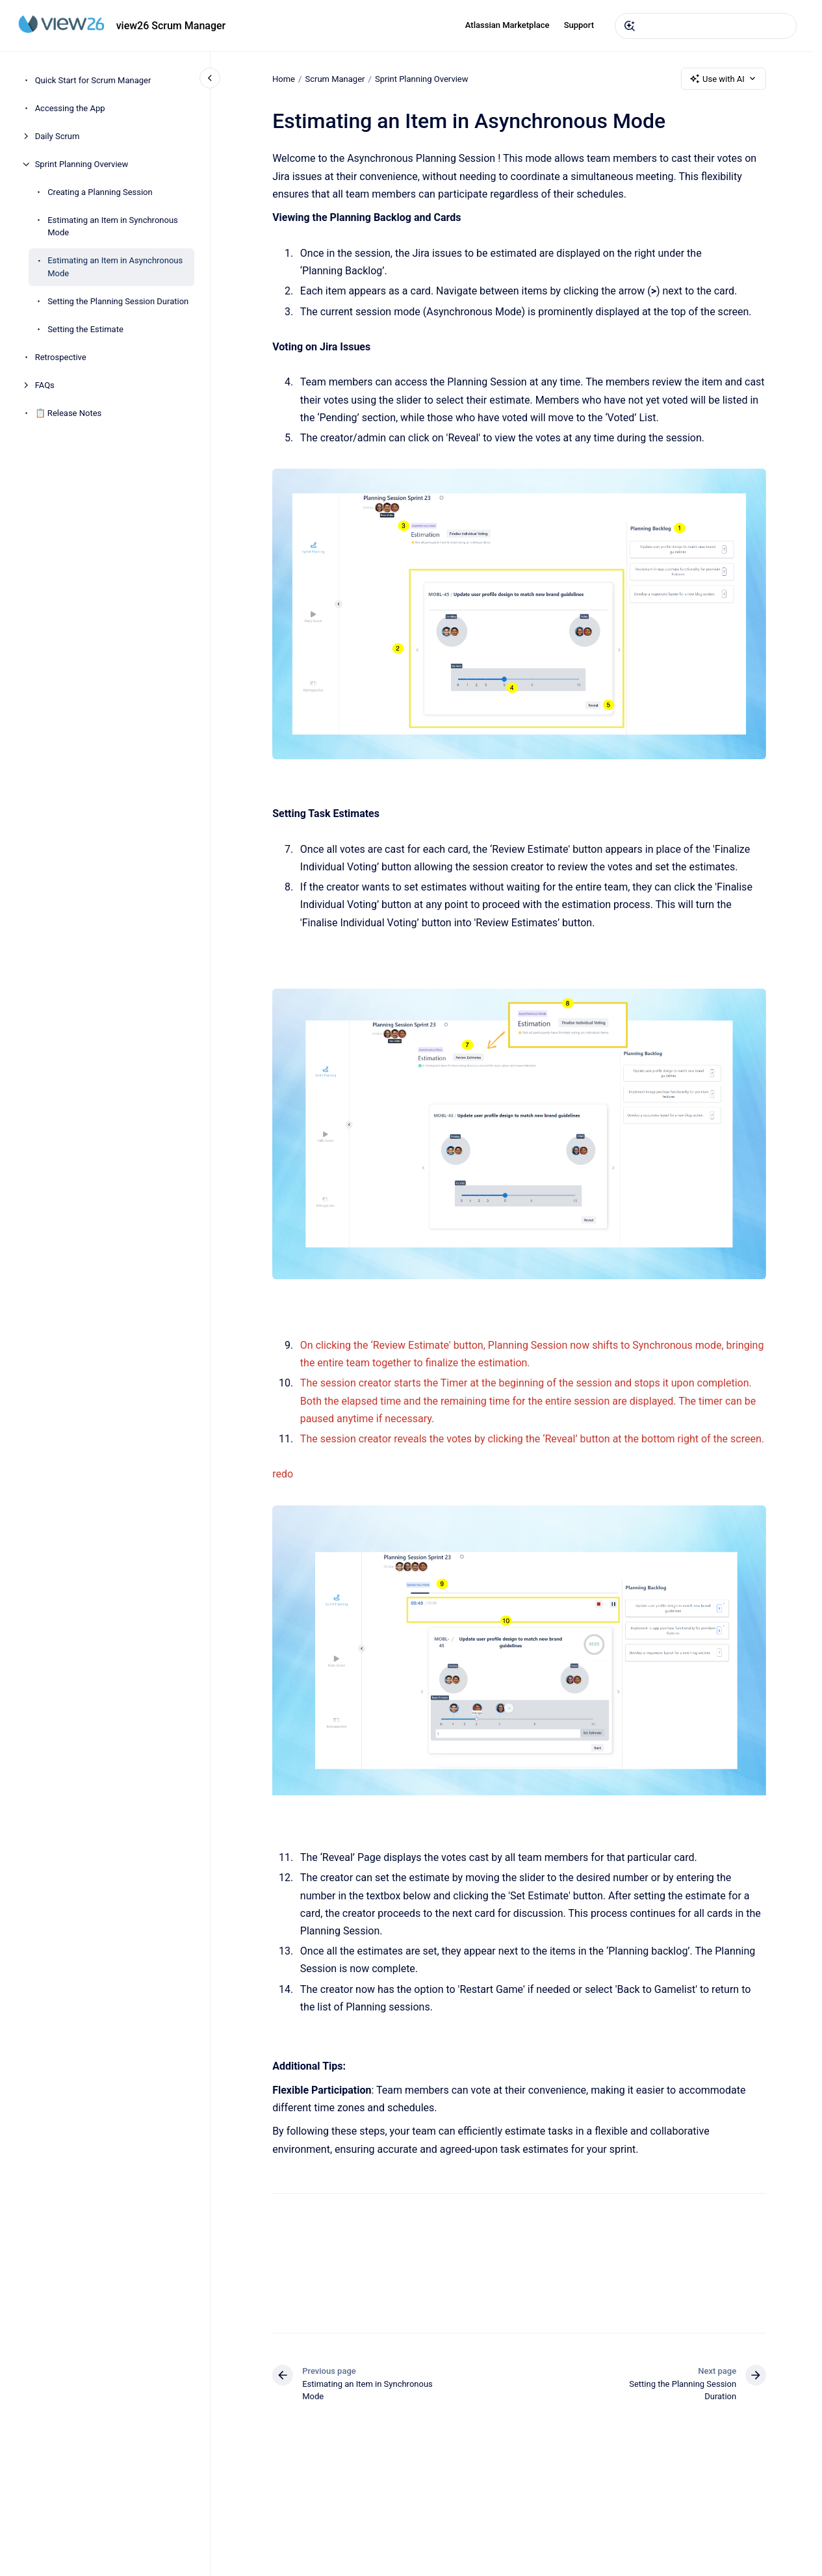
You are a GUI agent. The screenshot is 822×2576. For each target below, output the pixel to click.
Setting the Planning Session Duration (117, 301)
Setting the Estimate (85, 329)
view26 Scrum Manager (171, 26)
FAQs (45, 385)
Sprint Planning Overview (82, 164)
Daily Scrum (57, 136)
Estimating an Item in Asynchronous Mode (115, 266)
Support (579, 25)
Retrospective (60, 357)
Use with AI (723, 78)
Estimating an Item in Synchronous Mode (112, 226)
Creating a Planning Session (100, 192)
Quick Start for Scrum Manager (93, 80)
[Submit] (629, 26)
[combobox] (705, 26)
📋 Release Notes (68, 413)
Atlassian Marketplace (507, 25)
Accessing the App (70, 108)
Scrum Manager (335, 78)
